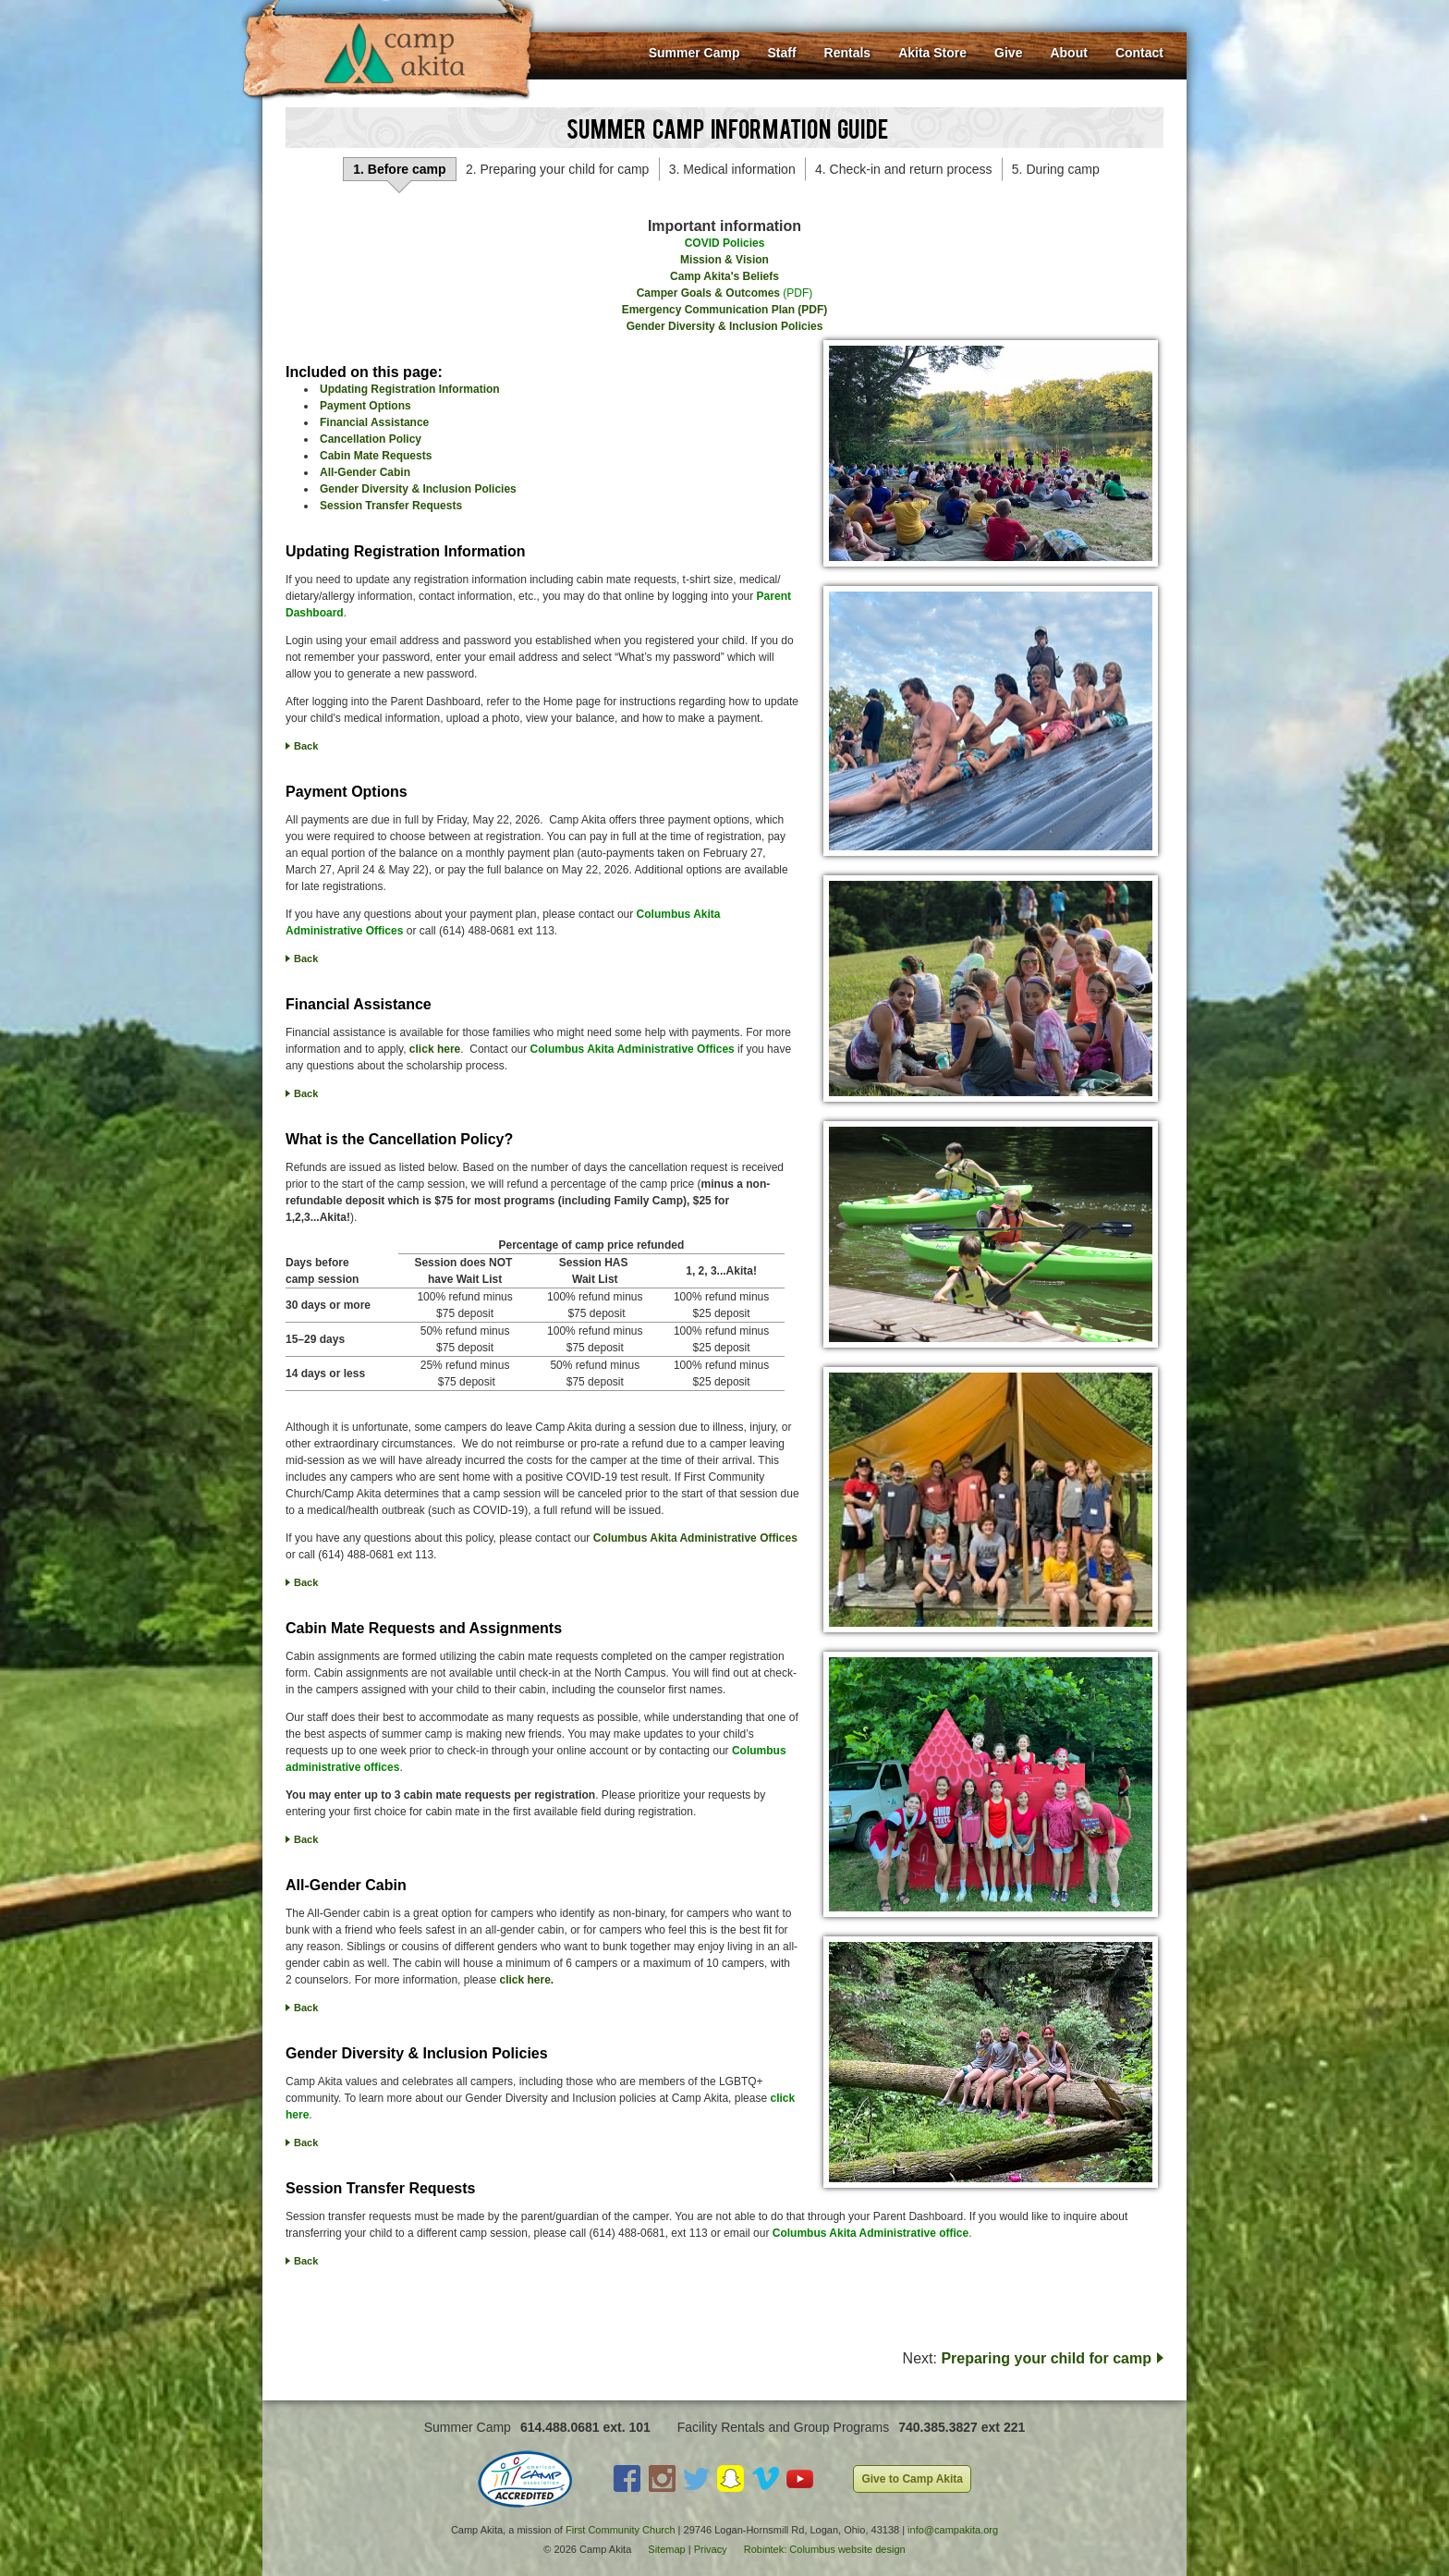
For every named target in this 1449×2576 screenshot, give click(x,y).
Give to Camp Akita (912, 2478)
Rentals (847, 52)
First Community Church (621, 2529)
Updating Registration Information (410, 389)
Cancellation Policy (370, 439)
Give (1008, 52)
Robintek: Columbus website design (825, 2549)
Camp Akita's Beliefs (724, 276)
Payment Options (365, 405)
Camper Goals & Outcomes (708, 293)
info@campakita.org (952, 2529)
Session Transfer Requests (391, 505)
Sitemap (666, 2549)
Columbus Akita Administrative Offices (695, 1538)
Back (306, 745)
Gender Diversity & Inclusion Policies (725, 326)
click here (434, 1049)
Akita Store (932, 52)
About (1068, 52)
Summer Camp (694, 52)
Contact (1139, 52)
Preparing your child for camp (1046, 2358)
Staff (781, 52)
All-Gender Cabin (365, 472)
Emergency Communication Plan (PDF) (725, 309)
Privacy (710, 2549)
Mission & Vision (724, 259)
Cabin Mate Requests (376, 455)
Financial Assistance (374, 422)
